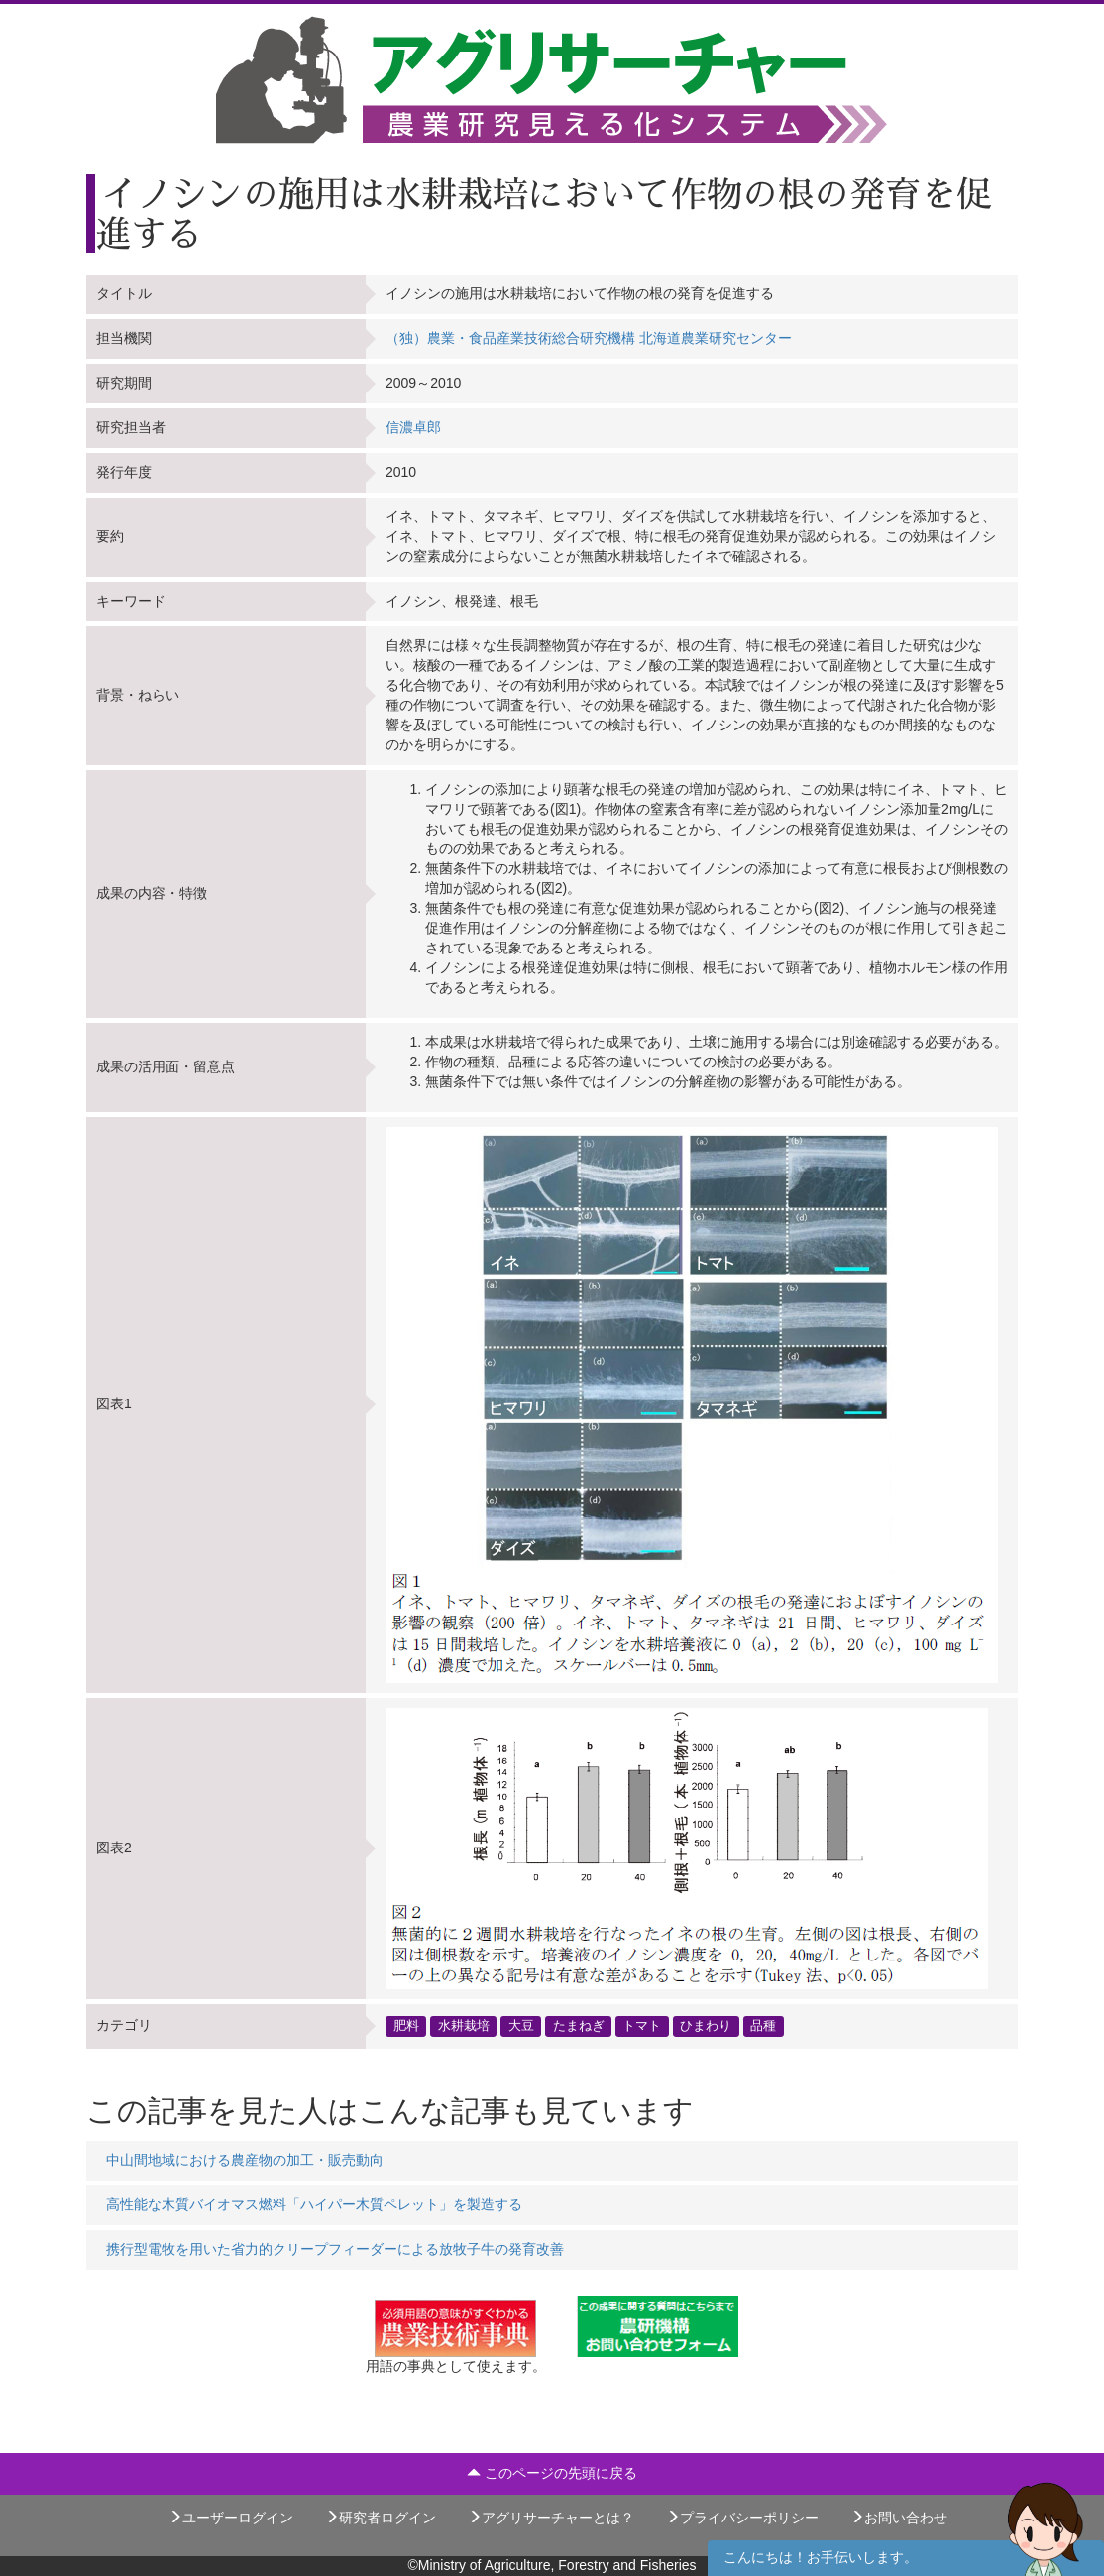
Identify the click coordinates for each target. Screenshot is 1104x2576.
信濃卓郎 (413, 427)
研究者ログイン (380, 2517)
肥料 (406, 2026)
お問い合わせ (898, 2517)
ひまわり (705, 2026)
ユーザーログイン (230, 2517)
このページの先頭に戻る (552, 2473)
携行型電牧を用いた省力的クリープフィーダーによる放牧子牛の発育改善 (335, 2249)
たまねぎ (579, 2026)
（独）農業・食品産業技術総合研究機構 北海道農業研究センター (589, 338)
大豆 (521, 2026)
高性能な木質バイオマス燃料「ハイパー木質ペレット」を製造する (314, 2204)
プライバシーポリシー (742, 2517)
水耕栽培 (464, 2026)
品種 (763, 2026)
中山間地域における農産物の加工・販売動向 (245, 2160)
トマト (641, 2026)
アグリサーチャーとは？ (551, 2517)
